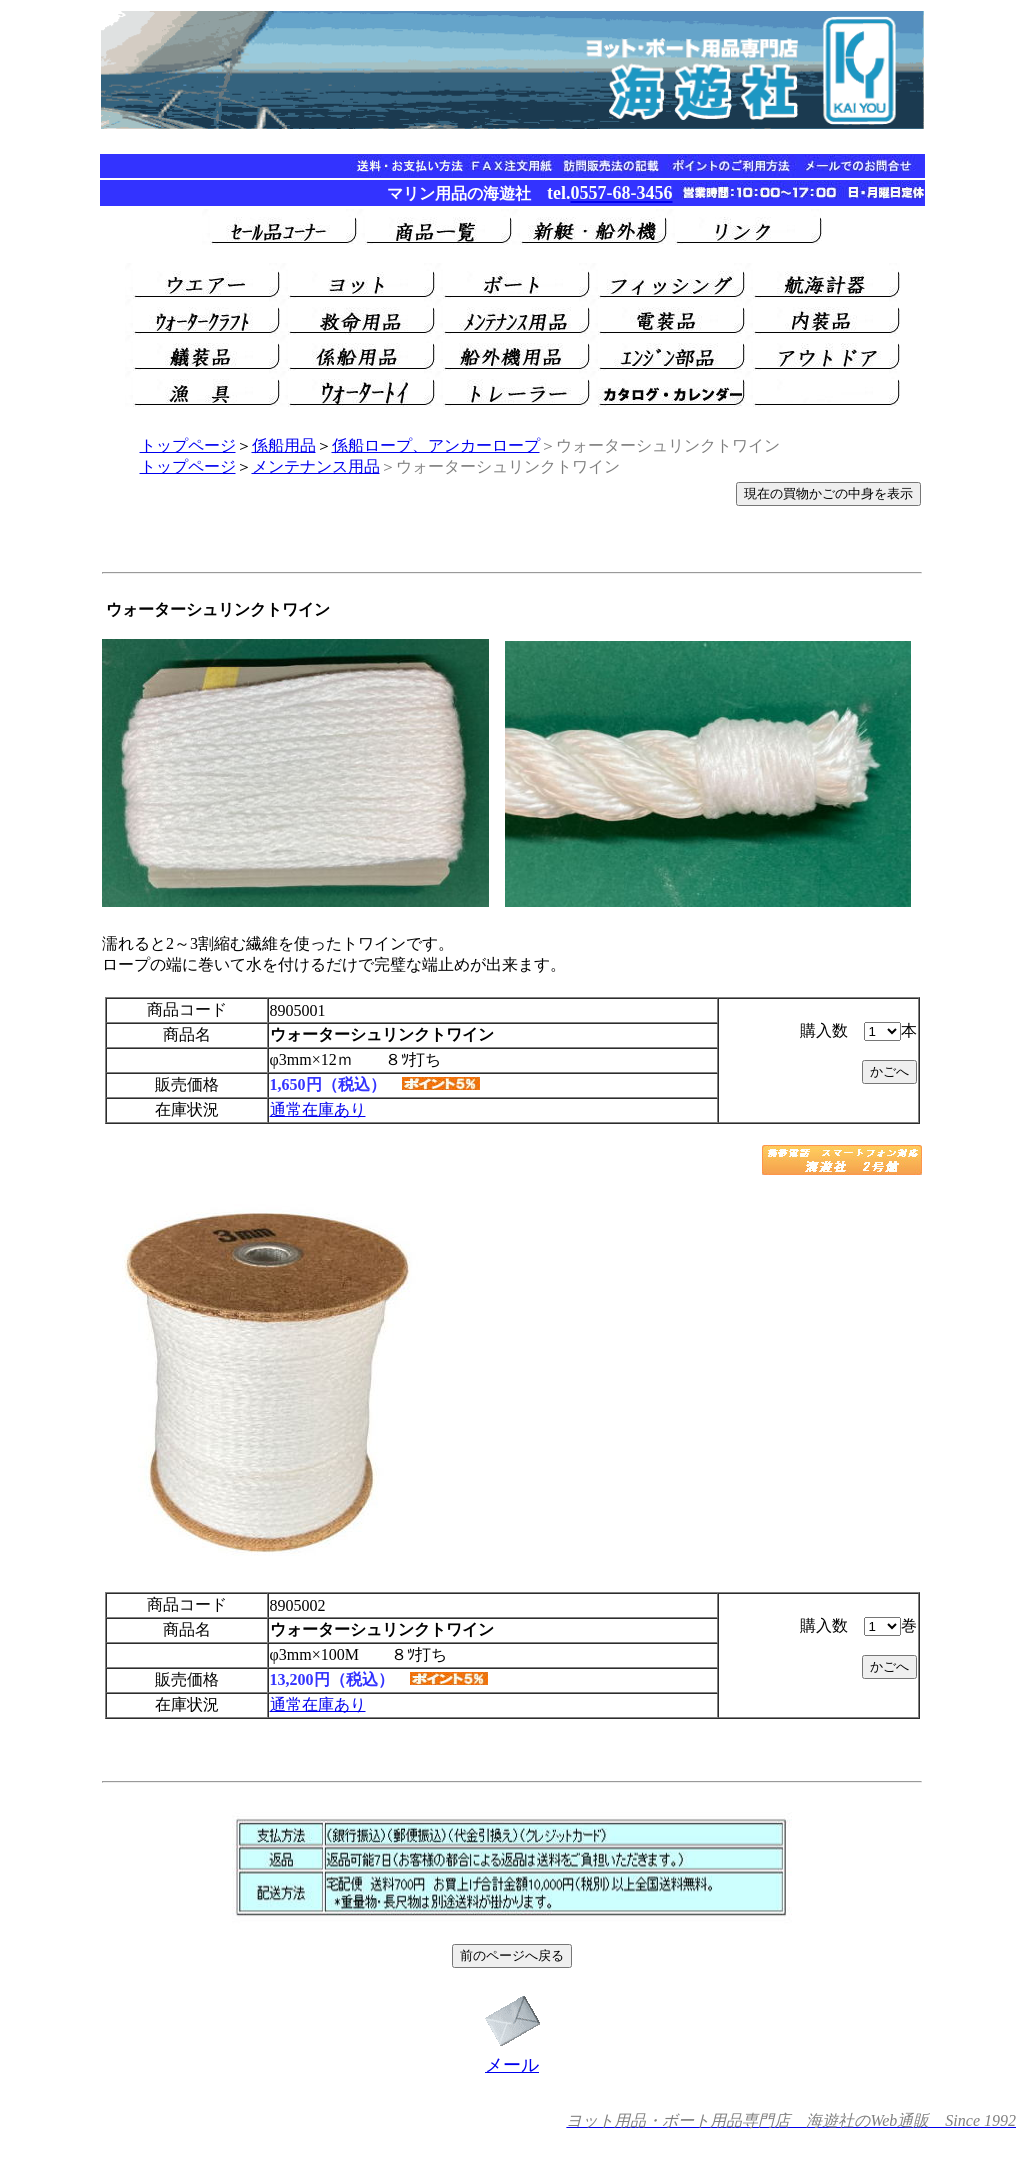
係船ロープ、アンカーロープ (436, 445)
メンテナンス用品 (316, 466)
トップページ (188, 445)
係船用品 (284, 445)
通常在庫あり (318, 1109)
